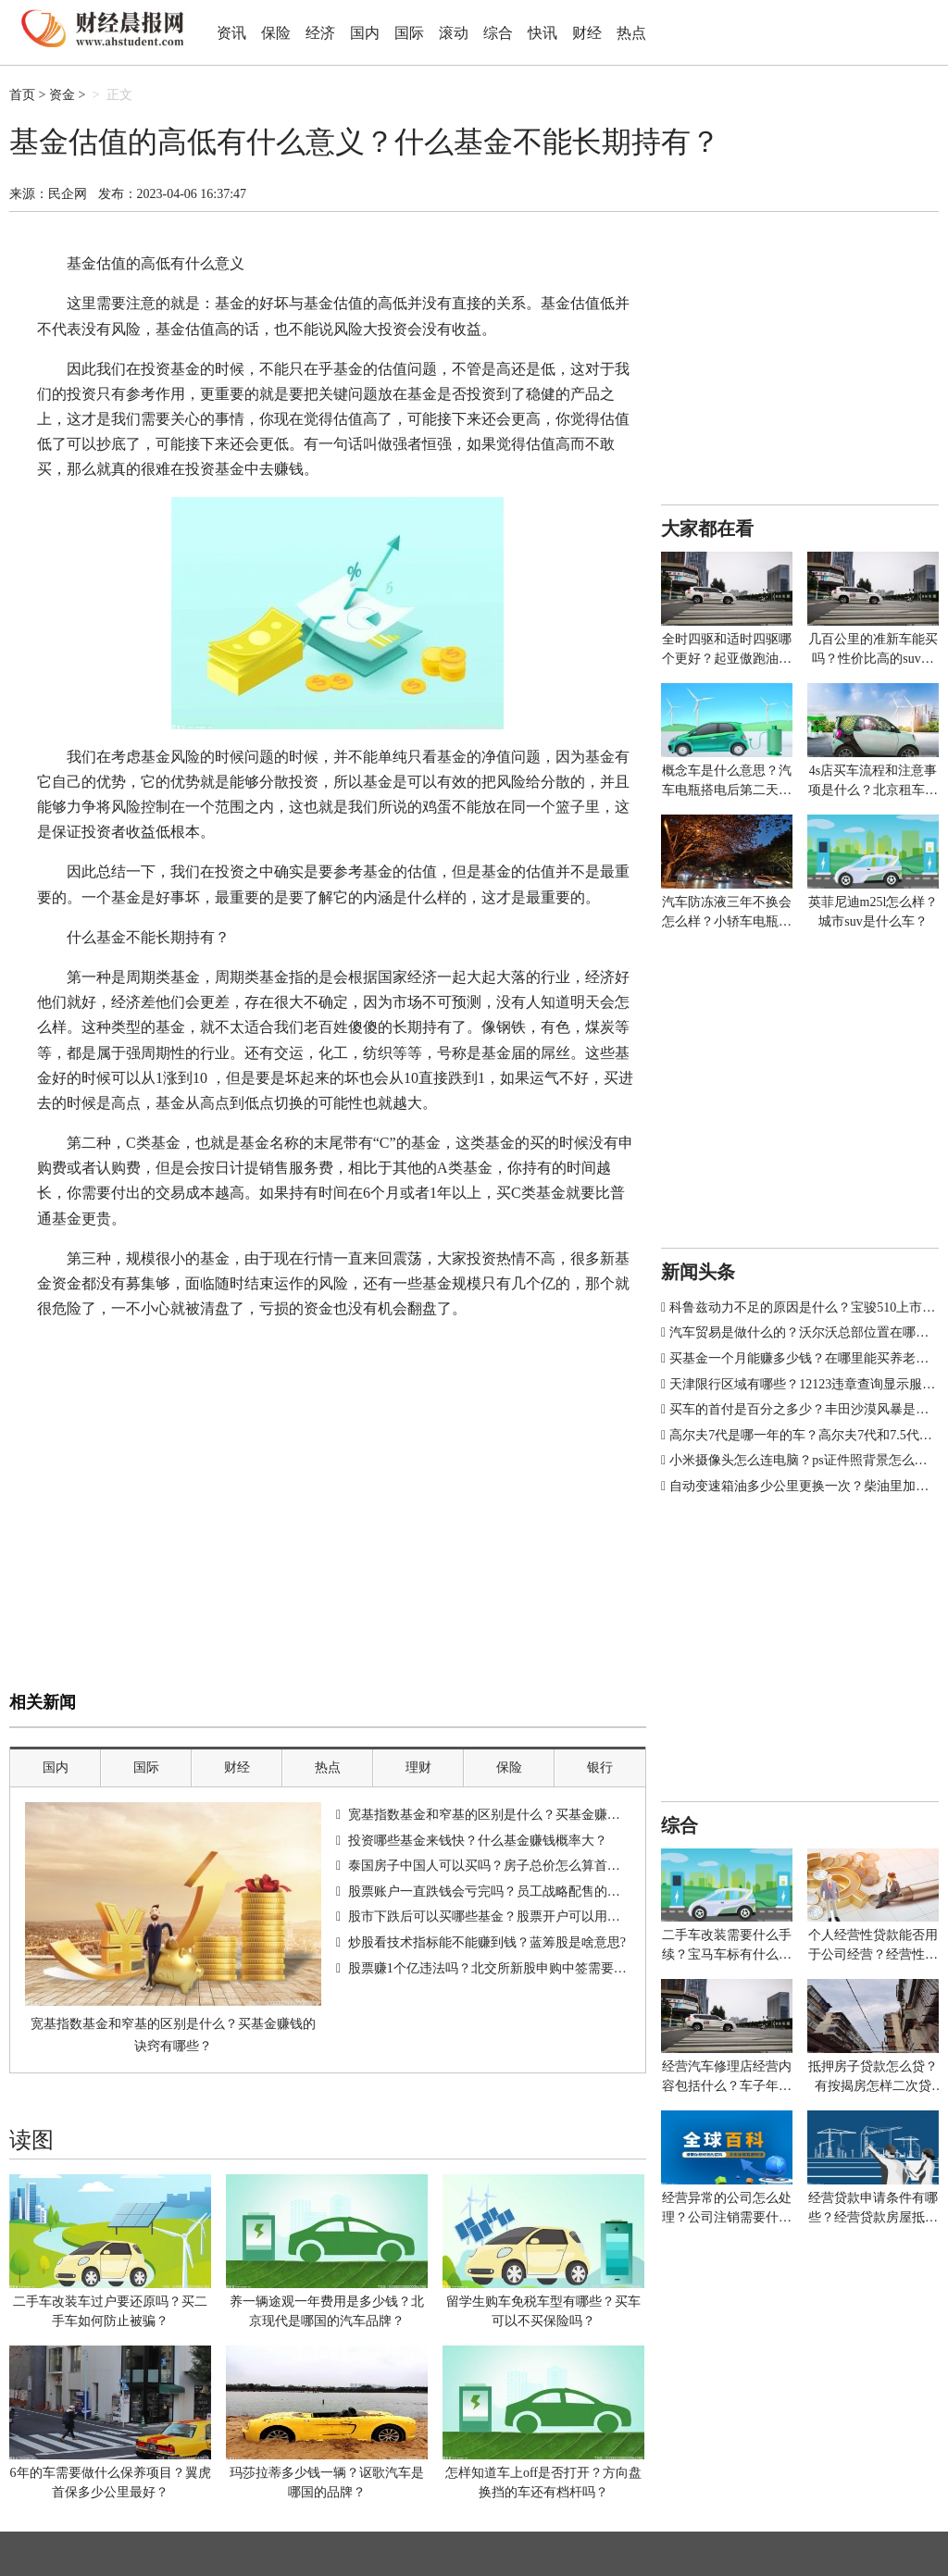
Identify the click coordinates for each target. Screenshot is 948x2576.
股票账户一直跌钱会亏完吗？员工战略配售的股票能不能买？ (523, 1891)
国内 (365, 33)
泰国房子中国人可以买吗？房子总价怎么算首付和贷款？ (510, 1866)
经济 (320, 33)
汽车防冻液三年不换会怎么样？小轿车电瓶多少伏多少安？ (727, 913)
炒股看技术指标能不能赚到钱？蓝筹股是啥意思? (487, 1942)
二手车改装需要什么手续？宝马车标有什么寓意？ (727, 1946)
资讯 (231, 33)
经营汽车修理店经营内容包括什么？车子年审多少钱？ (727, 2078)
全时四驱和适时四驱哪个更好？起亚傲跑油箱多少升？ (727, 650)
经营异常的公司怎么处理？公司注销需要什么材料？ (727, 2209)
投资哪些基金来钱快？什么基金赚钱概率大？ (477, 1841)
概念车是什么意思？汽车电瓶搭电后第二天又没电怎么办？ (727, 782)
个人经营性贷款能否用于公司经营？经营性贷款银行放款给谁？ (873, 1946)
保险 (276, 33)
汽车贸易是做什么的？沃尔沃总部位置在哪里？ (805, 1332)
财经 (587, 33)
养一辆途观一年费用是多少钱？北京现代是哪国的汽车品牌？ (327, 2311)
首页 (22, 95)
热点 (631, 33)
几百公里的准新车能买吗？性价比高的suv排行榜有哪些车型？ (873, 650)
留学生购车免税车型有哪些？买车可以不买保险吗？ (543, 2311)
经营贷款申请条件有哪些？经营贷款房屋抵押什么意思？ (873, 2209)
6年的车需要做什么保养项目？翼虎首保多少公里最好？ (110, 2482)
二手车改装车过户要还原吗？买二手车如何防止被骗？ (110, 2311)
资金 (62, 95)
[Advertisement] (327, 1549)
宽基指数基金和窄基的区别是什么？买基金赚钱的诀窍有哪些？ (173, 2035)
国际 (409, 33)
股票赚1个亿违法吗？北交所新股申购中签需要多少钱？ (507, 1968)
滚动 (453, 33)
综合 (498, 33)
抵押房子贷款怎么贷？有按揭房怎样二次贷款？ (873, 2078)
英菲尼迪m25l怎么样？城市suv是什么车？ (873, 911)
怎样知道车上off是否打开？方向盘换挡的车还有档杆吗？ (543, 2482)
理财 (418, 1767)
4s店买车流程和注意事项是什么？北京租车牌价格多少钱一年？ (873, 782)
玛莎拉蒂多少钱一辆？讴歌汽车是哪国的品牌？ (327, 2482)
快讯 (542, 33)
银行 (600, 1767)
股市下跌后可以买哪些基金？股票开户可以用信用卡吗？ (510, 1916)
